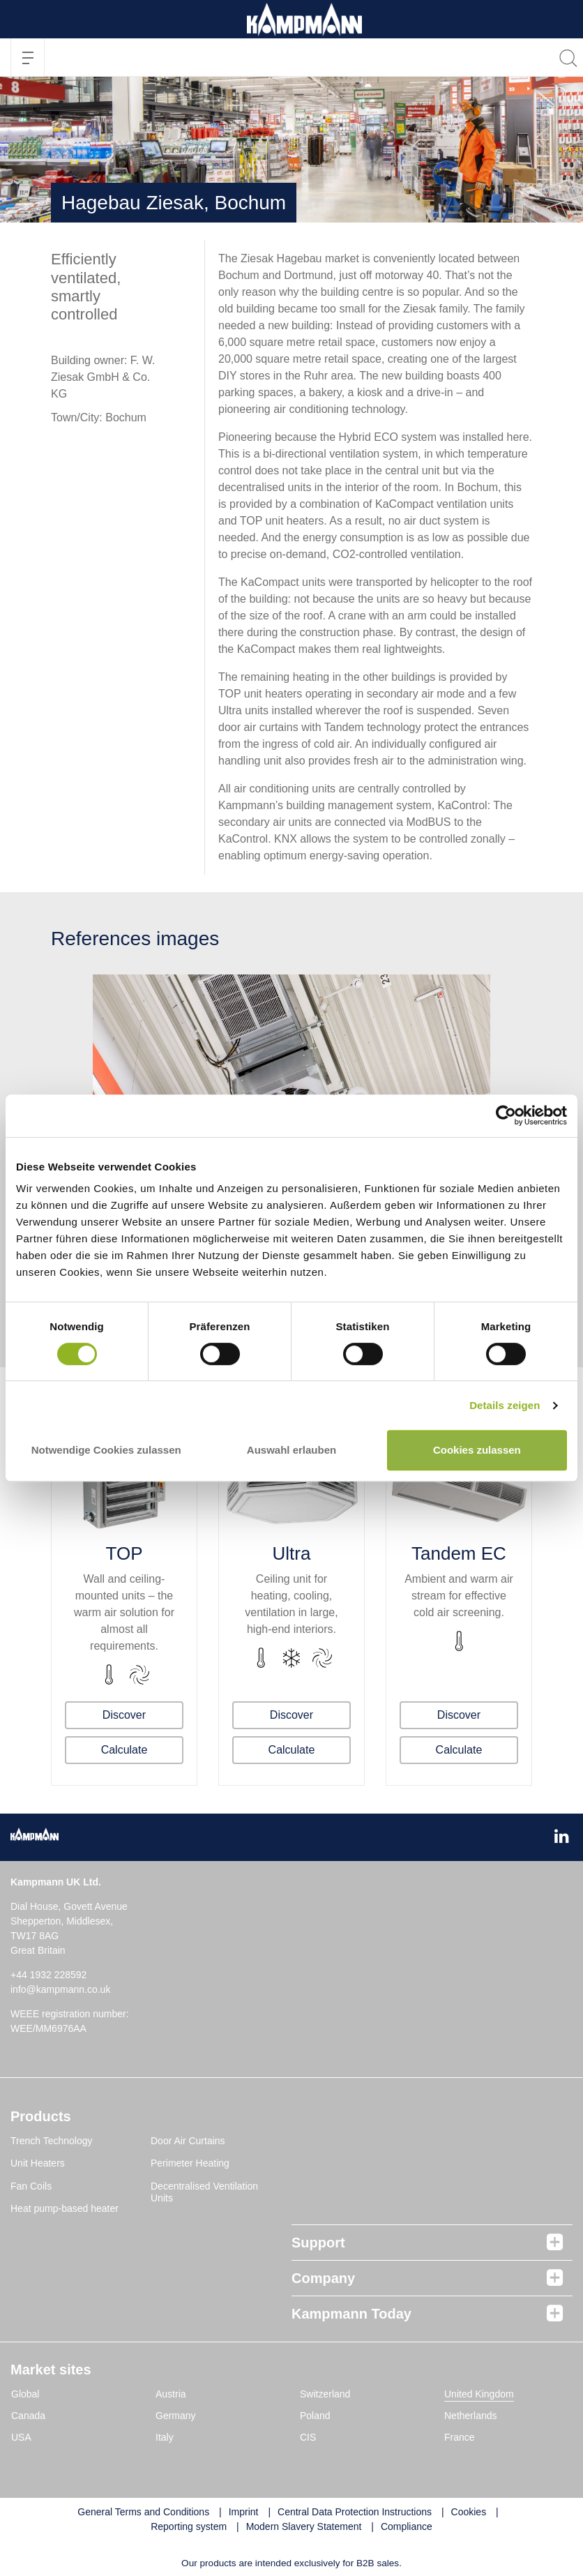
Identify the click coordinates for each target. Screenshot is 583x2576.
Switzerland (325, 2394)
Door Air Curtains (188, 2140)
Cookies (469, 2511)
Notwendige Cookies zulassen (106, 1450)
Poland (315, 2415)
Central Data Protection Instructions (355, 2511)
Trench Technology (51, 2140)
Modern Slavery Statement (304, 2526)
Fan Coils (31, 2186)
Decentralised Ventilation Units (204, 2192)
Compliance (406, 2526)
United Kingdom (479, 2394)
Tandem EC (458, 1553)
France (459, 2437)
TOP (124, 1553)
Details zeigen (504, 1405)
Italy (165, 2437)
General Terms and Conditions (143, 2511)
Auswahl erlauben (291, 1450)
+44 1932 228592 (48, 1974)
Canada (28, 2415)
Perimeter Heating (190, 2163)
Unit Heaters (37, 2163)
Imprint (244, 2511)
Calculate (124, 1750)
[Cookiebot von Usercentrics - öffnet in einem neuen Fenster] (506, 1116)
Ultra (292, 1553)
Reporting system (189, 2526)
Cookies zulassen (477, 1450)
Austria (171, 2394)
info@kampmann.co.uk (60, 1989)
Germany (176, 2415)
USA (21, 2437)
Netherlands (470, 2415)
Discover (124, 1715)
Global (25, 2394)
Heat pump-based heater (64, 2208)
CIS (308, 2437)
